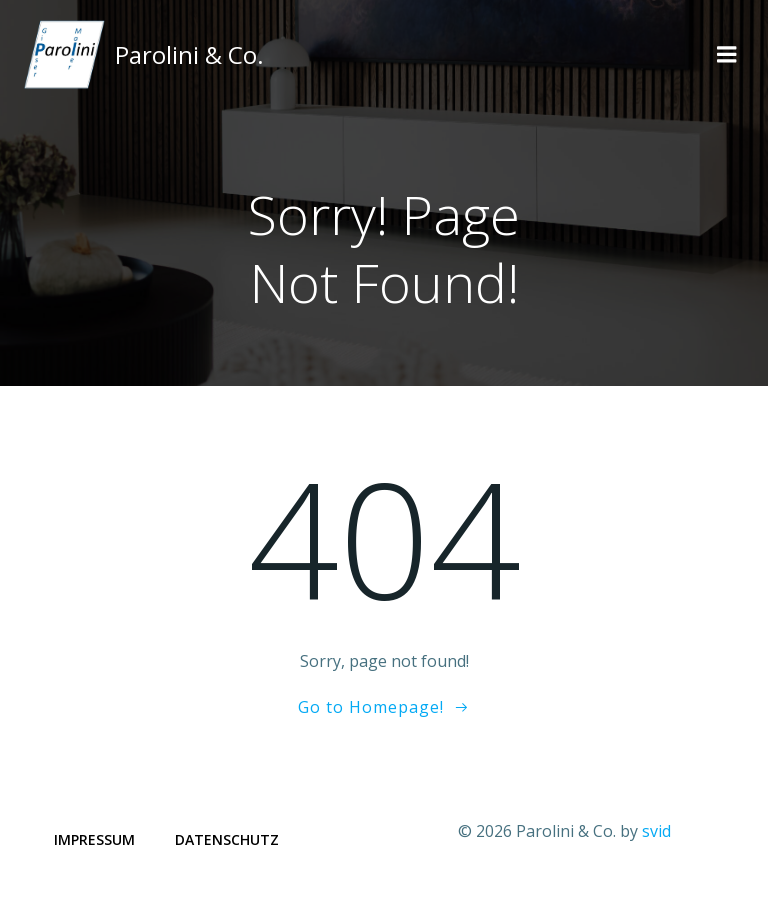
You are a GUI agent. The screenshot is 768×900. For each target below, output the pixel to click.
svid (656, 831)
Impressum (94, 839)
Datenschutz (227, 839)
